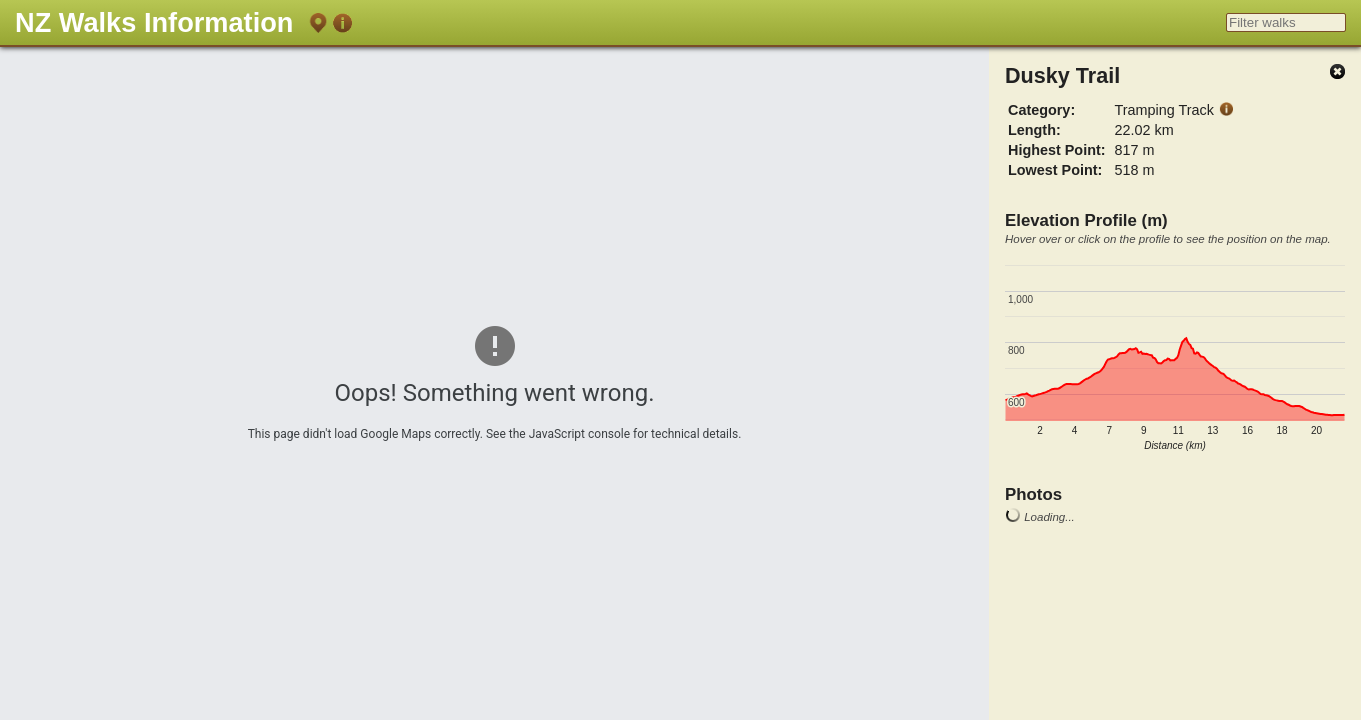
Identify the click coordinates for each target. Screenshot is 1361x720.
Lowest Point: (1055, 170)
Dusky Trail (1062, 75)
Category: (1041, 110)
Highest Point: (1057, 150)
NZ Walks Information (154, 22)
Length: (1034, 130)
